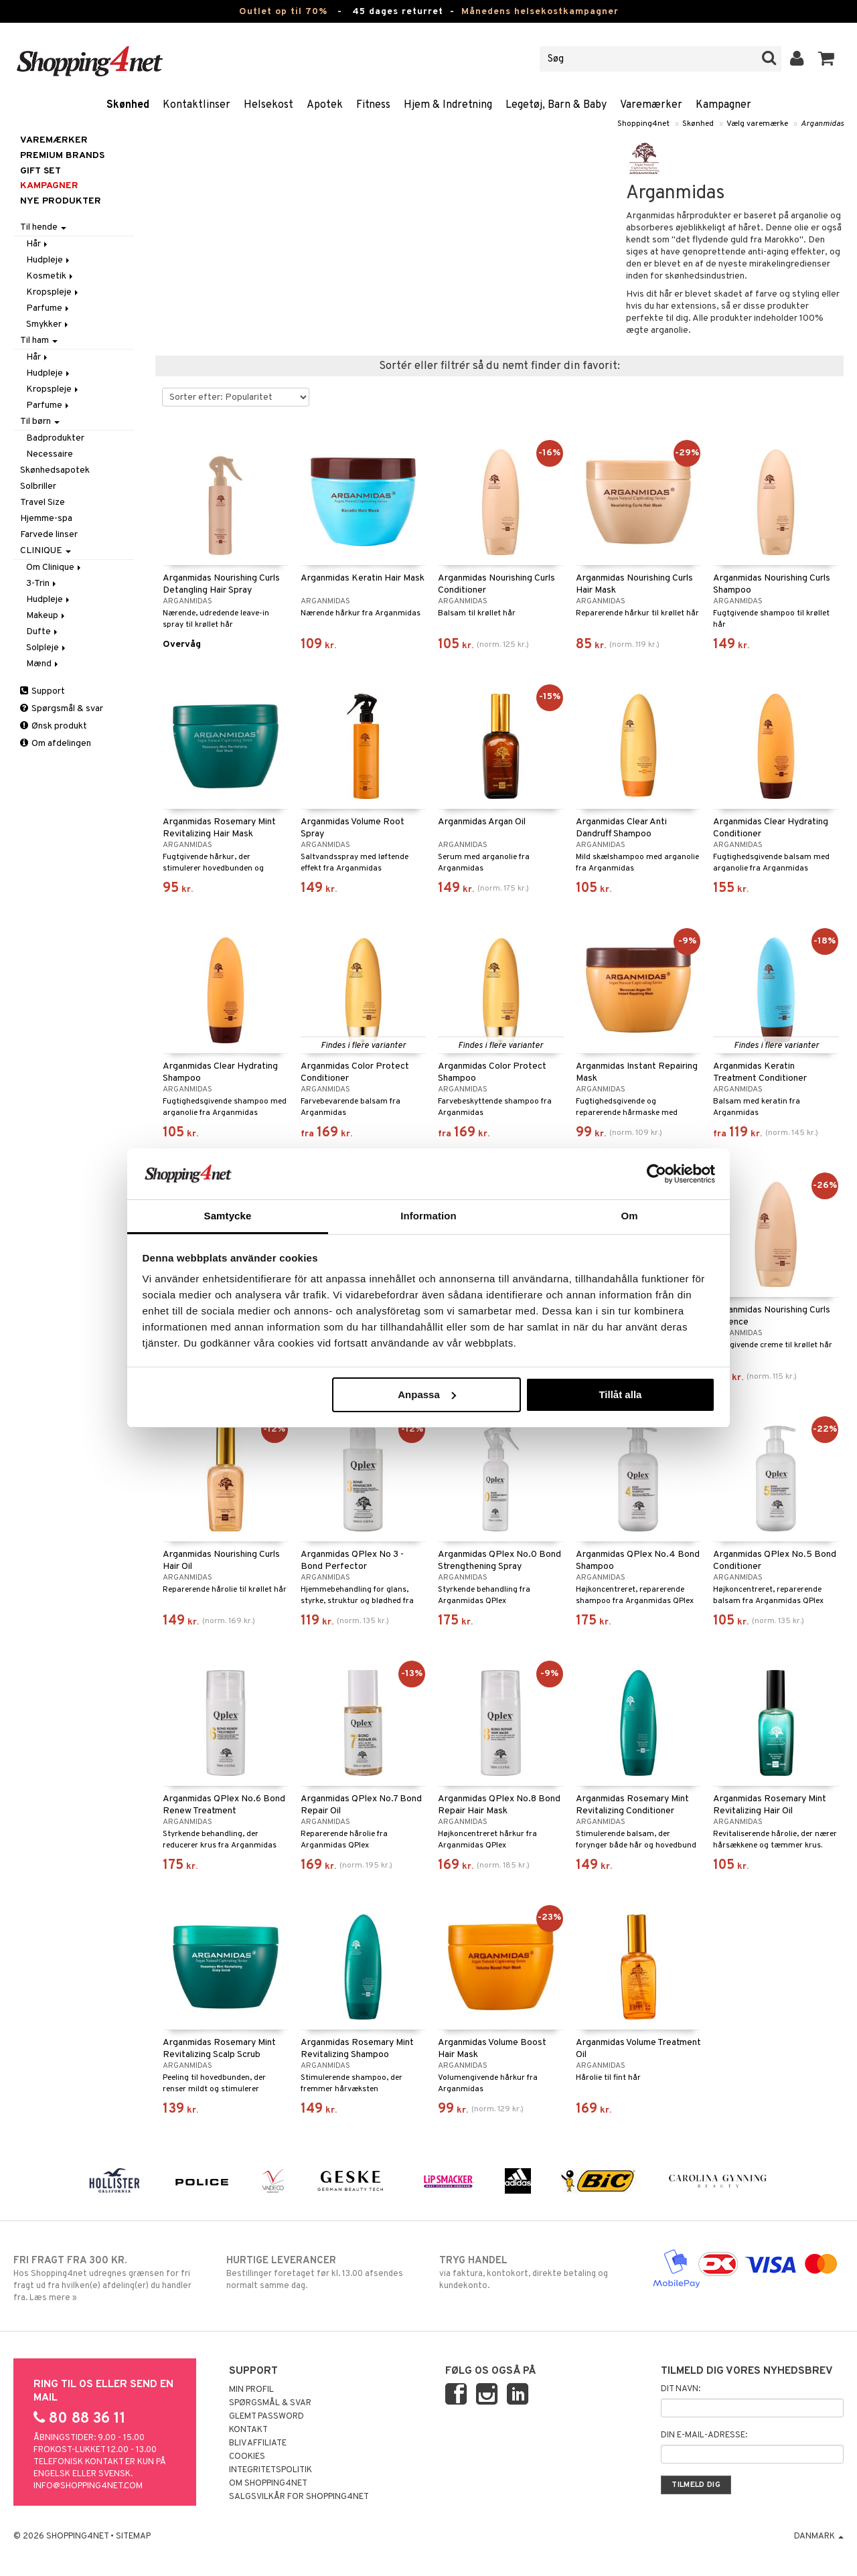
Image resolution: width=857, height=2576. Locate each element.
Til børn (40, 421)
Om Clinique (54, 567)
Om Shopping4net (268, 2483)
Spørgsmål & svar (61, 708)
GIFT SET (40, 171)
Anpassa (427, 1394)
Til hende (43, 227)
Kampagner (723, 105)
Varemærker (651, 105)
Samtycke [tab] (228, 1215)
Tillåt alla (620, 1394)
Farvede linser (49, 534)
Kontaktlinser (196, 105)
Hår (38, 244)
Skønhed (127, 105)
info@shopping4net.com (88, 2486)
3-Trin (42, 583)
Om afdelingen (55, 743)
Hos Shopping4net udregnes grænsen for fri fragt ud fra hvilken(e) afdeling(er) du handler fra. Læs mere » (109, 2278)
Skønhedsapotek (55, 470)
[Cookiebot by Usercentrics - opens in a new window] (656, 1174)
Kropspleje (53, 292)
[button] (826, 59)
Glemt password (266, 2416)
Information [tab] (428, 1215)
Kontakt (248, 2430)
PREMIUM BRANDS (62, 155)
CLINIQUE (45, 550)
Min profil (251, 2389)
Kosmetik (50, 276)
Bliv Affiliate (258, 2443)
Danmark (819, 2536)
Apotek (325, 105)
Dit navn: (680, 2389)
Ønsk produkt (53, 726)
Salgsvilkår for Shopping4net (299, 2497)
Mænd (43, 664)
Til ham (39, 340)
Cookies (247, 2456)
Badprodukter (55, 438)
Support (42, 691)
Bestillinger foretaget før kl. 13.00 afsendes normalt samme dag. (322, 2272)
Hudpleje (49, 260)
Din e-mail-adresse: (704, 2435)
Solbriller (38, 486)
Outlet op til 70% (283, 11)
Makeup (46, 615)
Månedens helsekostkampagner (540, 11)
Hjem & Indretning (448, 105)
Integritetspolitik (270, 2470)
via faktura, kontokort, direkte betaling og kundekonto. (535, 2272)
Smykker (48, 324)
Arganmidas (822, 124)
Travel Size (42, 502)
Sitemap (133, 2536)
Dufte (43, 631)
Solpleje (47, 648)
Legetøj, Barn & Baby (556, 105)
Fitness (373, 105)
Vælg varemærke (757, 124)
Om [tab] (629, 1215)
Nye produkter (60, 201)
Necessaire (49, 454)
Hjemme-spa (46, 518)
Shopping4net (643, 124)
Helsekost (268, 105)
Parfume (48, 308)
